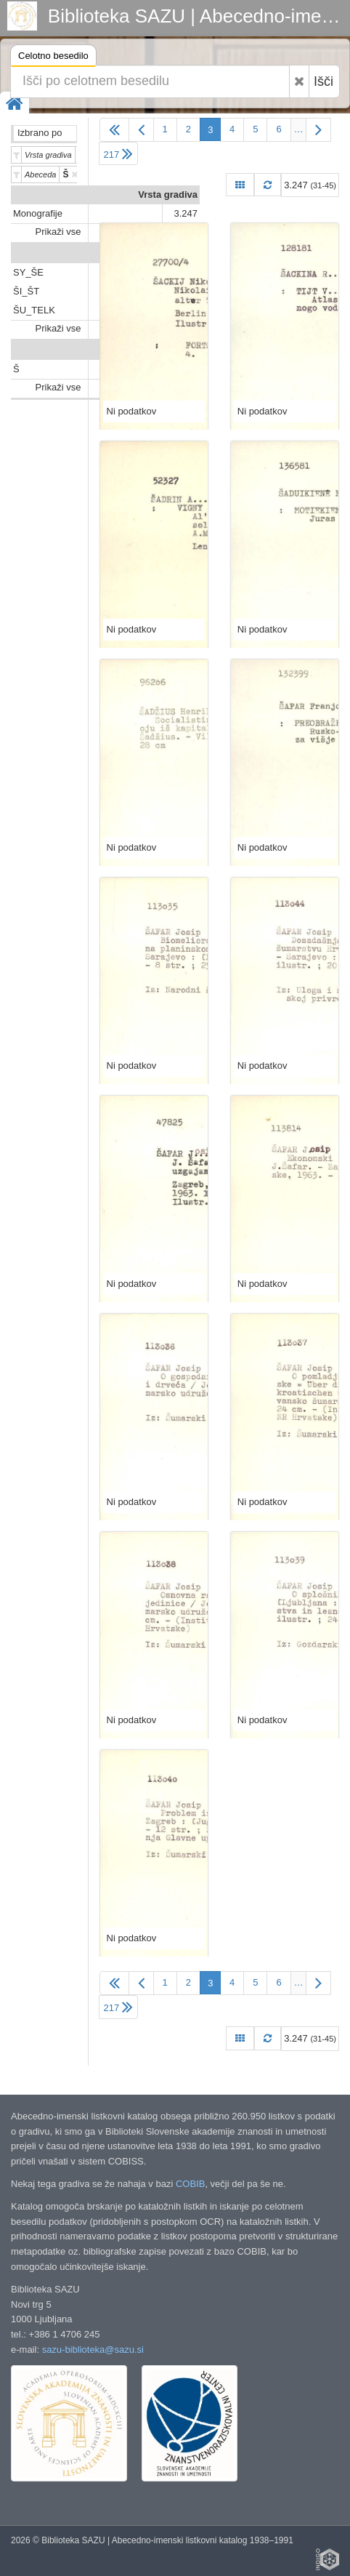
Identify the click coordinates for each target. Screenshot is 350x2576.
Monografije (37, 213)
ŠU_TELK (34, 310)
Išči (323, 81)
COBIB (190, 2183)
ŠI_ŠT (26, 291)
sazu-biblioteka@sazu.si (93, 2349)
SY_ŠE (28, 272)
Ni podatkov (132, 411)
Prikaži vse (58, 231)
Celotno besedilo (53, 57)
